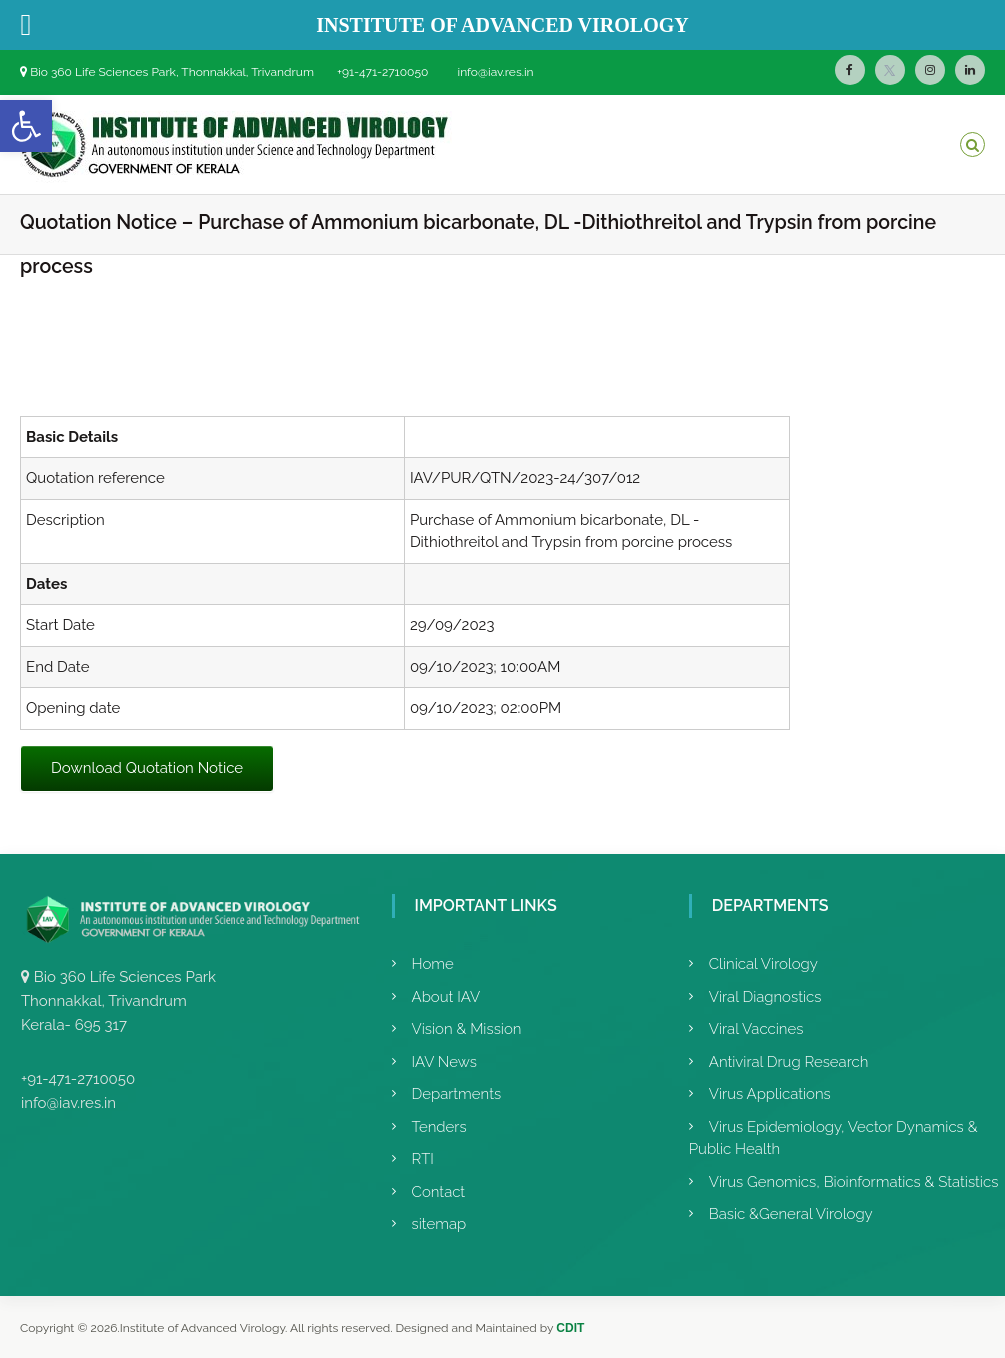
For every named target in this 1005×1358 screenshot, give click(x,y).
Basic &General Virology (791, 1214)
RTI (423, 1159)
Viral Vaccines (756, 1029)
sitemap (439, 1224)
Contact (439, 1192)
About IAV (446, 997)
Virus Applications (770, 1094)
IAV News (444, 1062)
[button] (26, 126)
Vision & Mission (467, 1029)
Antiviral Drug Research (789, 1062)
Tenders (439, 1127)
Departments (457, 1094)
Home (433, 964)
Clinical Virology (763, 964)
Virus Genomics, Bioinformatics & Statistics (854, 1182)
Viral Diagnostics (765, 997)
